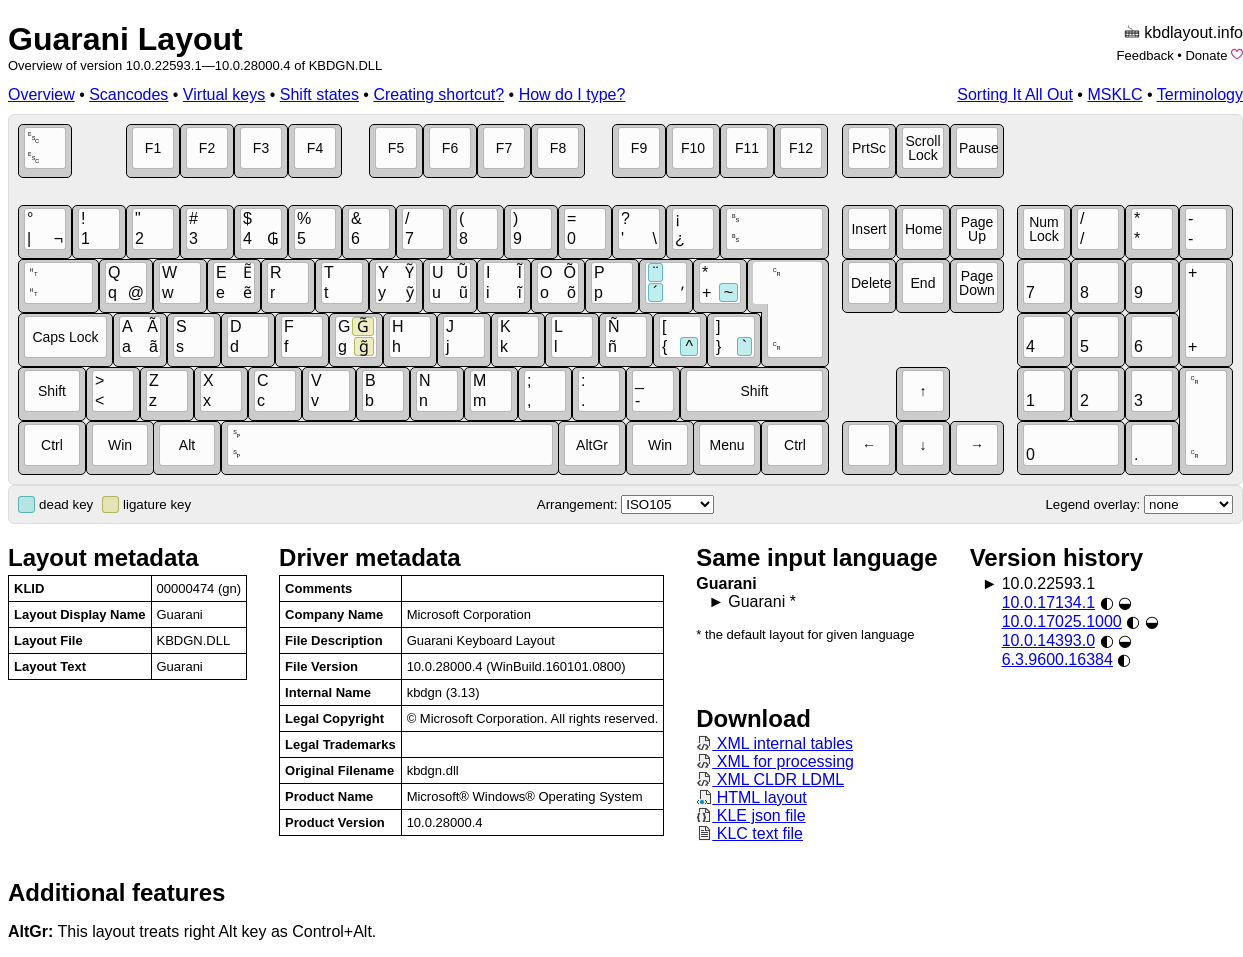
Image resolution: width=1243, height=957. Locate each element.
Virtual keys (224, 94)
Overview (41, 94)
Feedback (1145, 55)
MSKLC (1114, 94)
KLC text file (749, 833)
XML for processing (775, 761)
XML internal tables (774, 743)
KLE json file (750, 815)
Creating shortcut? (438, 94)
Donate (1206, 55)
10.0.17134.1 (1048, 602)
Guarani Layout (125, 39)
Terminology (1200, 94)
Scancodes (128, 94)
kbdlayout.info (1193, 32)
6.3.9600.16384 (1057, 659)
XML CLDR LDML (770, 779)
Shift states (319, 94)
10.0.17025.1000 (1062, 621)
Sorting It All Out (1015, 94)
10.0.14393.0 (1048, 640)
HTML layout (751, 797)
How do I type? (572, 94)
